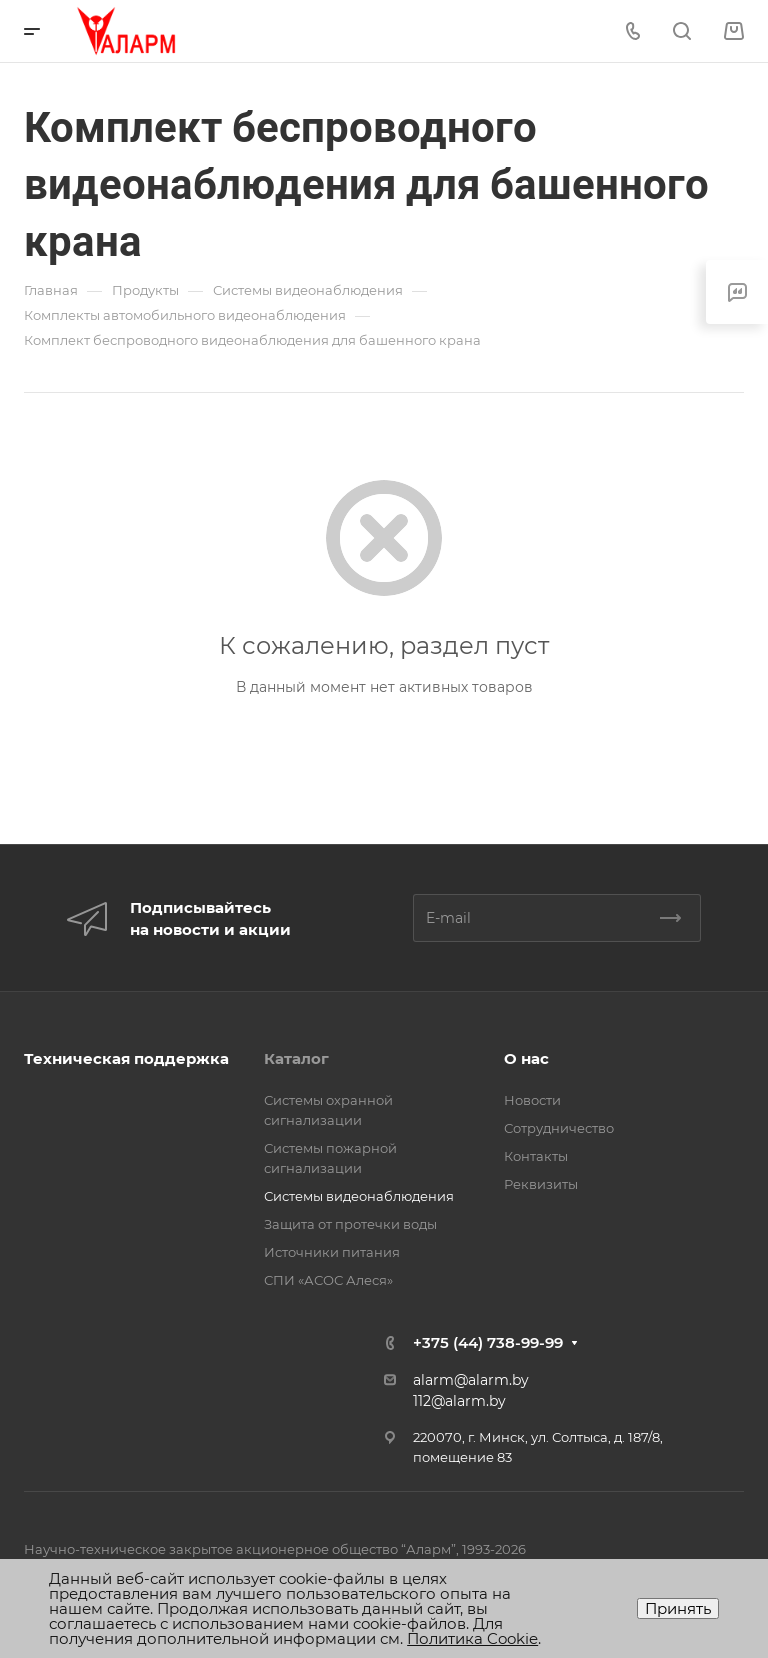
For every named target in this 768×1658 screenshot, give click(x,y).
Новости (532, 1100)
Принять (678, 1608)
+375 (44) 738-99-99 (488, 1342)
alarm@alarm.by (471, 1380)
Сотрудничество (559, 1128)
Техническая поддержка (126, 1058)
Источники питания (332, 1252)
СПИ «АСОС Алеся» (328, 1280)
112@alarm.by (459, 1401)
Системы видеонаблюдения (359, 1196)
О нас (526, 1058)
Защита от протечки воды (350, 1224)
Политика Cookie (472, 1638)
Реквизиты (541, 1184)
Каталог (296, 1058)
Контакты (536, 1156)
